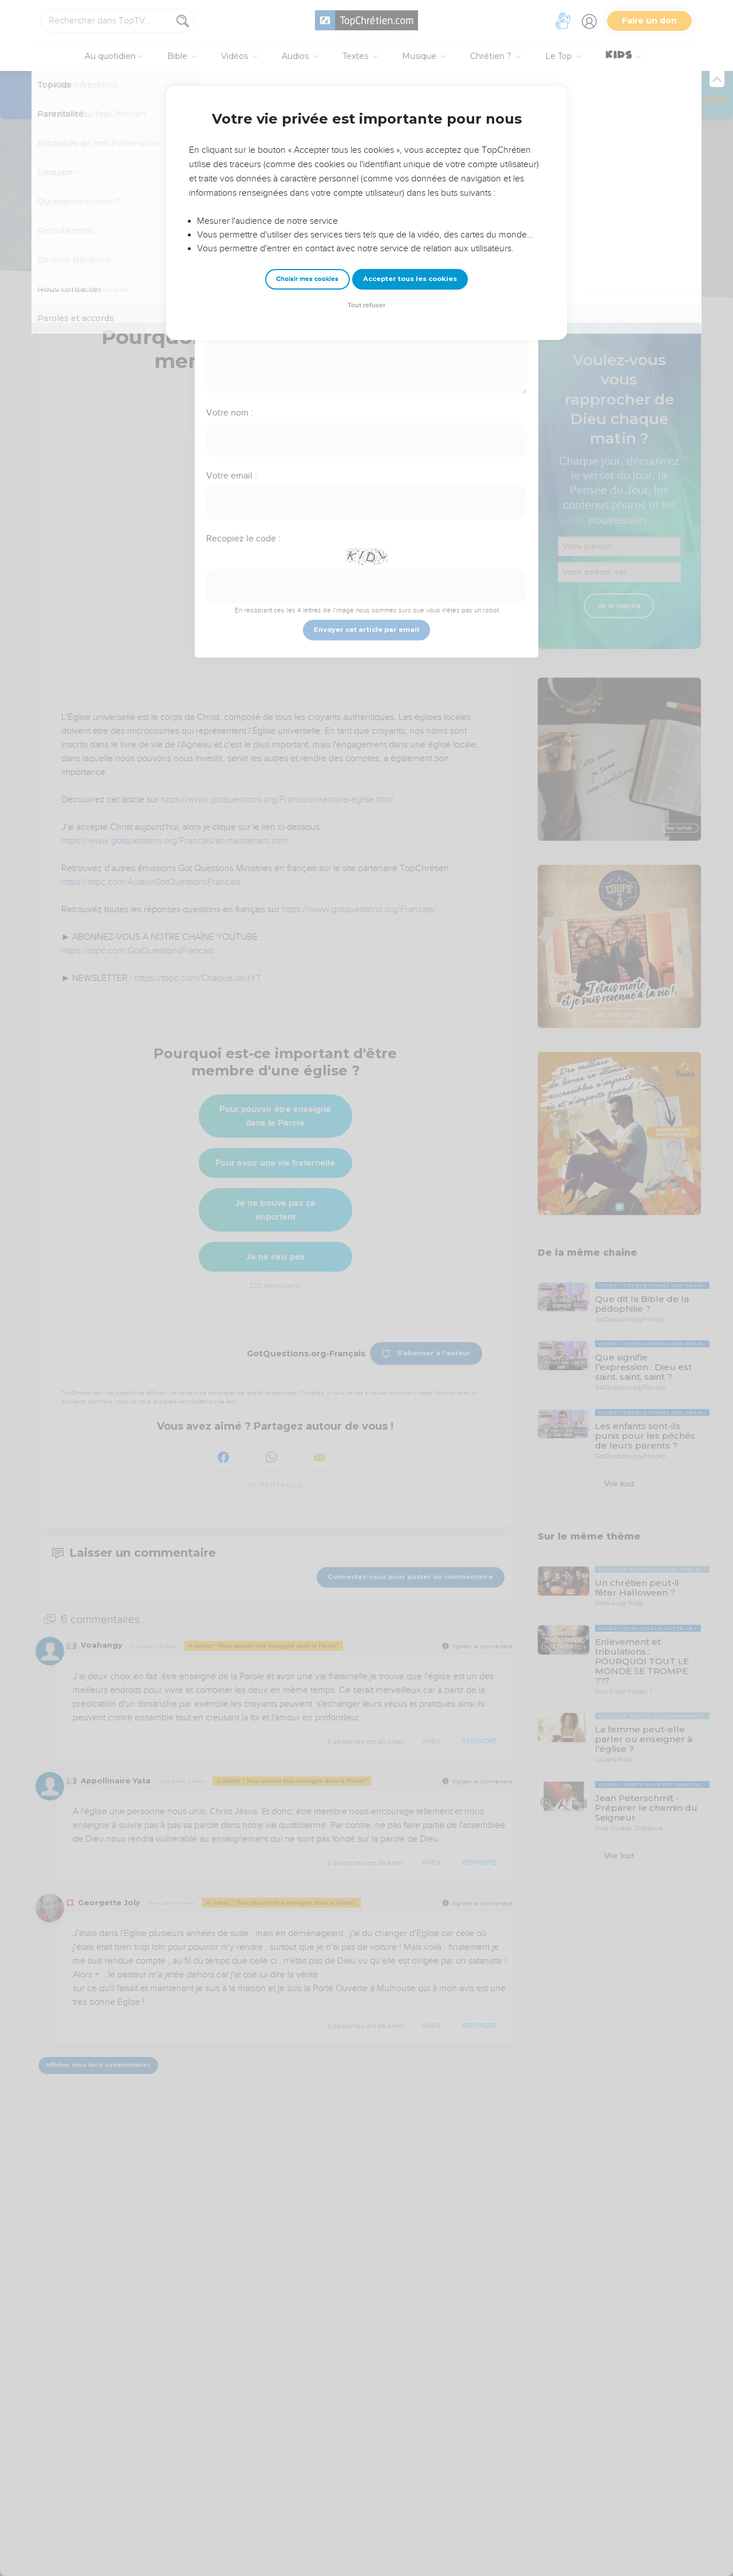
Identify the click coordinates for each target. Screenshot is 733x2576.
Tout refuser (366, 305)
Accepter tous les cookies (410, 279)
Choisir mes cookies (307, 279)
